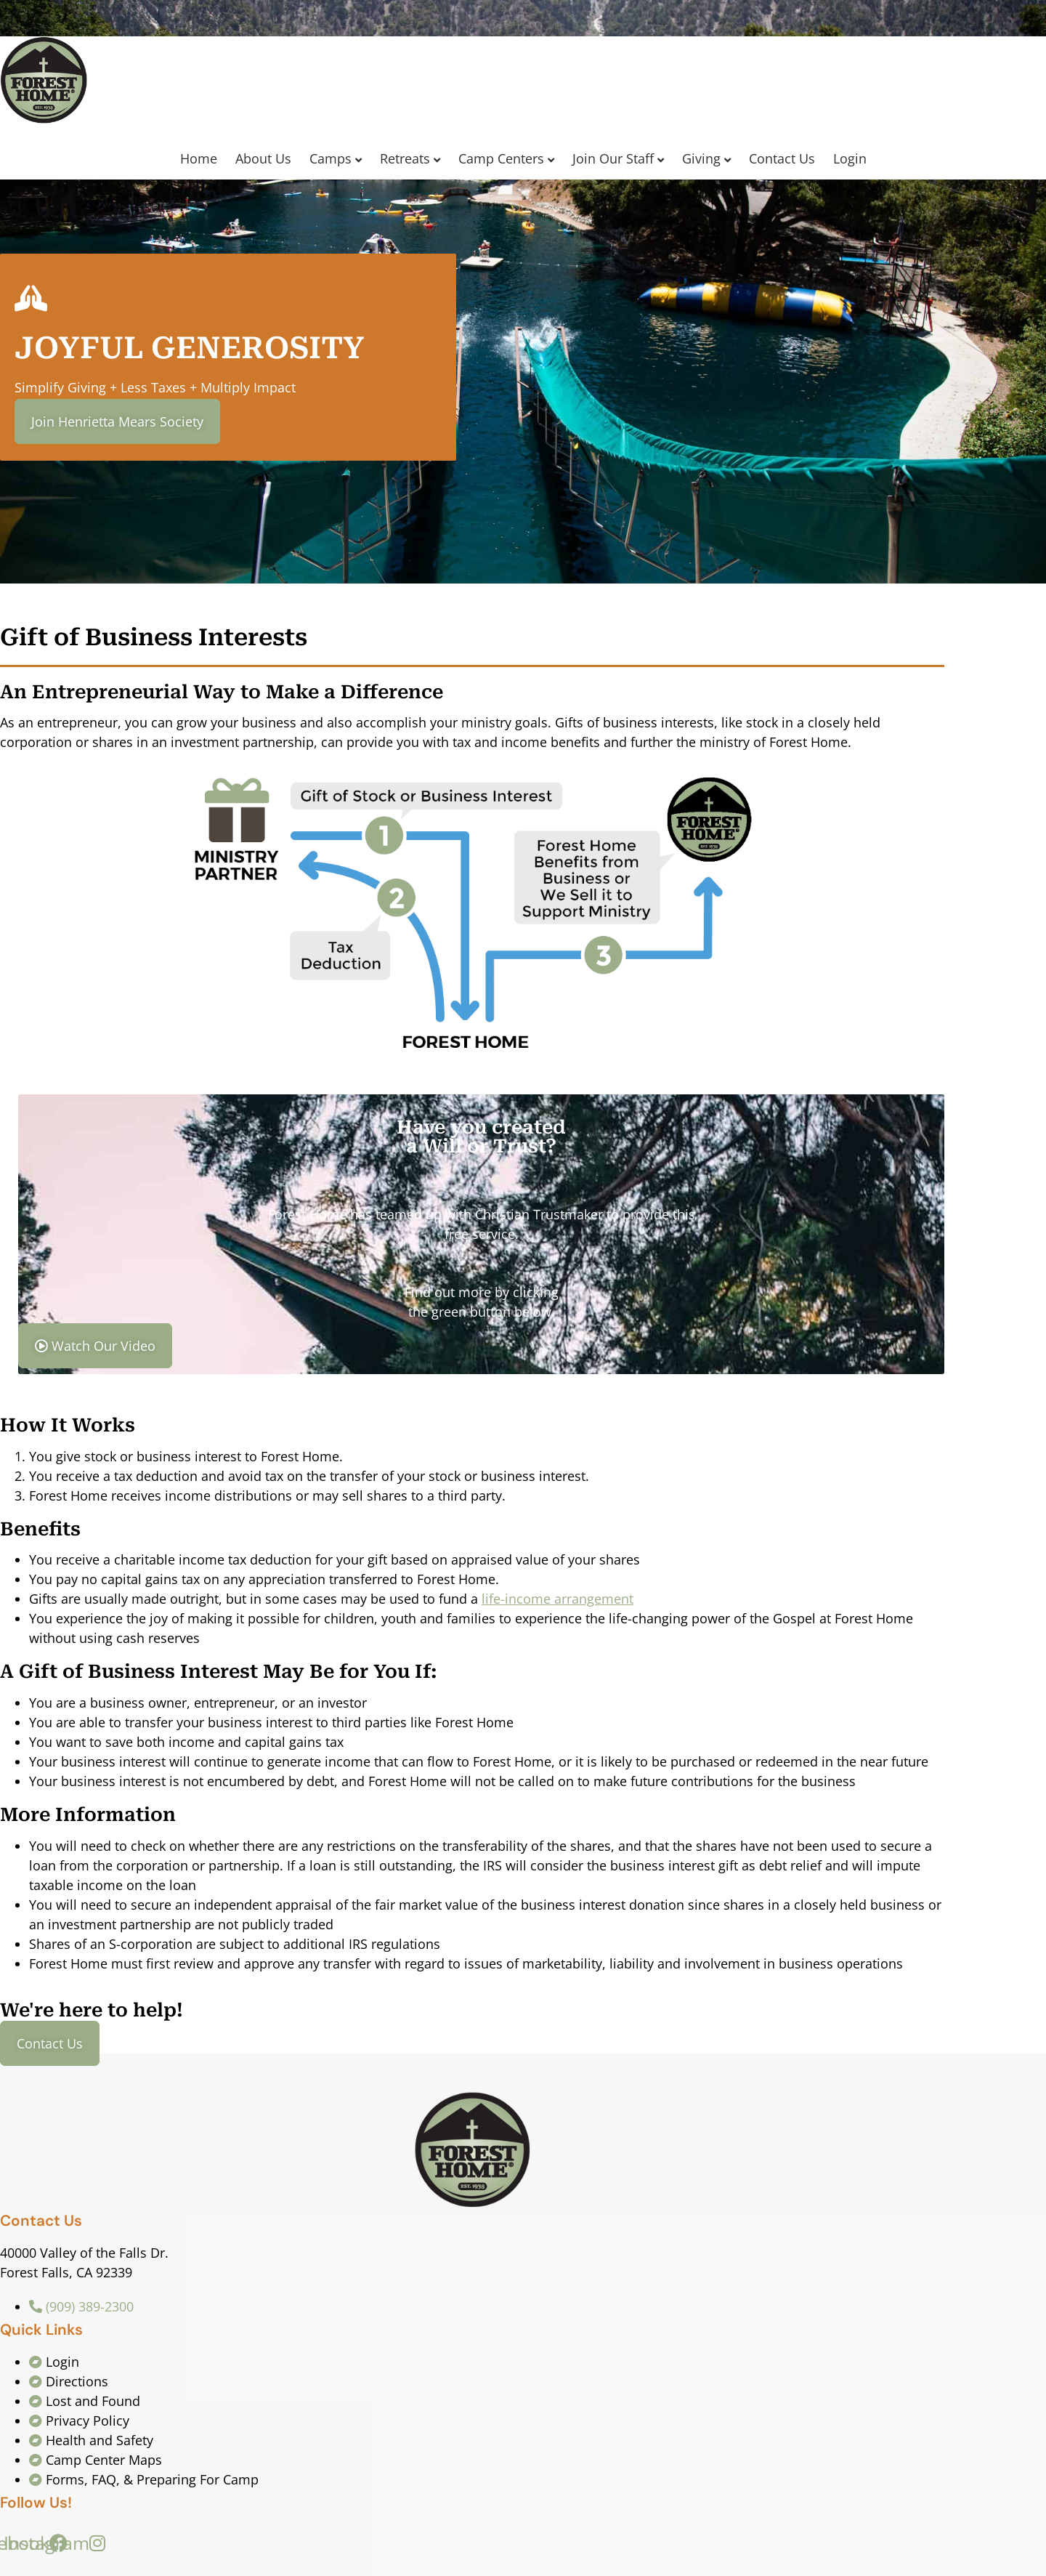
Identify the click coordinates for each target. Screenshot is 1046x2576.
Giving (701, 158)
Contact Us (782, 158)
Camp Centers (501, 158)
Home (198, 158)
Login (850, 158)
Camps (330, 158)
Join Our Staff (613, 158)
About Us (263, 158)
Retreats (405, 158)
